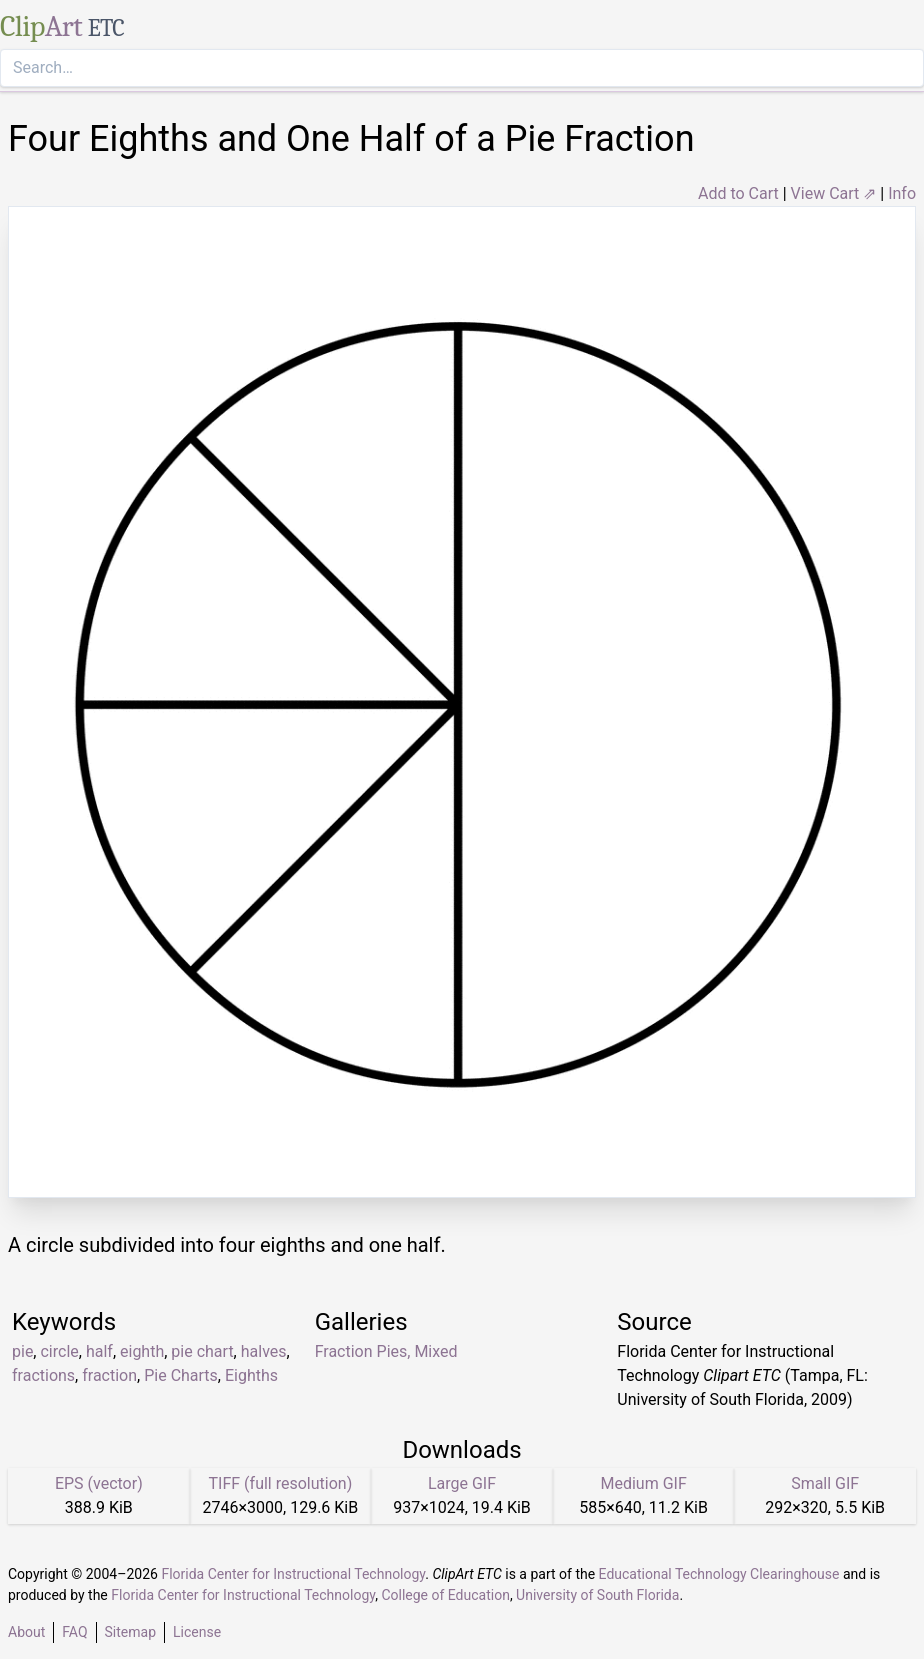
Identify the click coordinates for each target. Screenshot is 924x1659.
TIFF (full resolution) (281, 1483)
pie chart (202, 1351)
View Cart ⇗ (834, 193)
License (197, 1632)
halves (264, 1351)
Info (902, 193)
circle (59, 1351)
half (99, 1351)
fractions (43, 1375)
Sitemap (130, 1632)
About (26, 1632)
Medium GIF (643, 1483)
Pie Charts (181, 1375)
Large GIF (462, 1483)
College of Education (445, 1595)
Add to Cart (738, 193)
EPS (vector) (99, 1483)
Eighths (251, 1375)
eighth (142, 1351)
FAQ (74, 1632)
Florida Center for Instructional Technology (293, 1574)
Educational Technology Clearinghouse (719, 1574)
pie (22, 1351)
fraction (109, 1375)
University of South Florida (597, 1595)
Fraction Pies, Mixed (386, 1351)
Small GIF (825, 1483)
